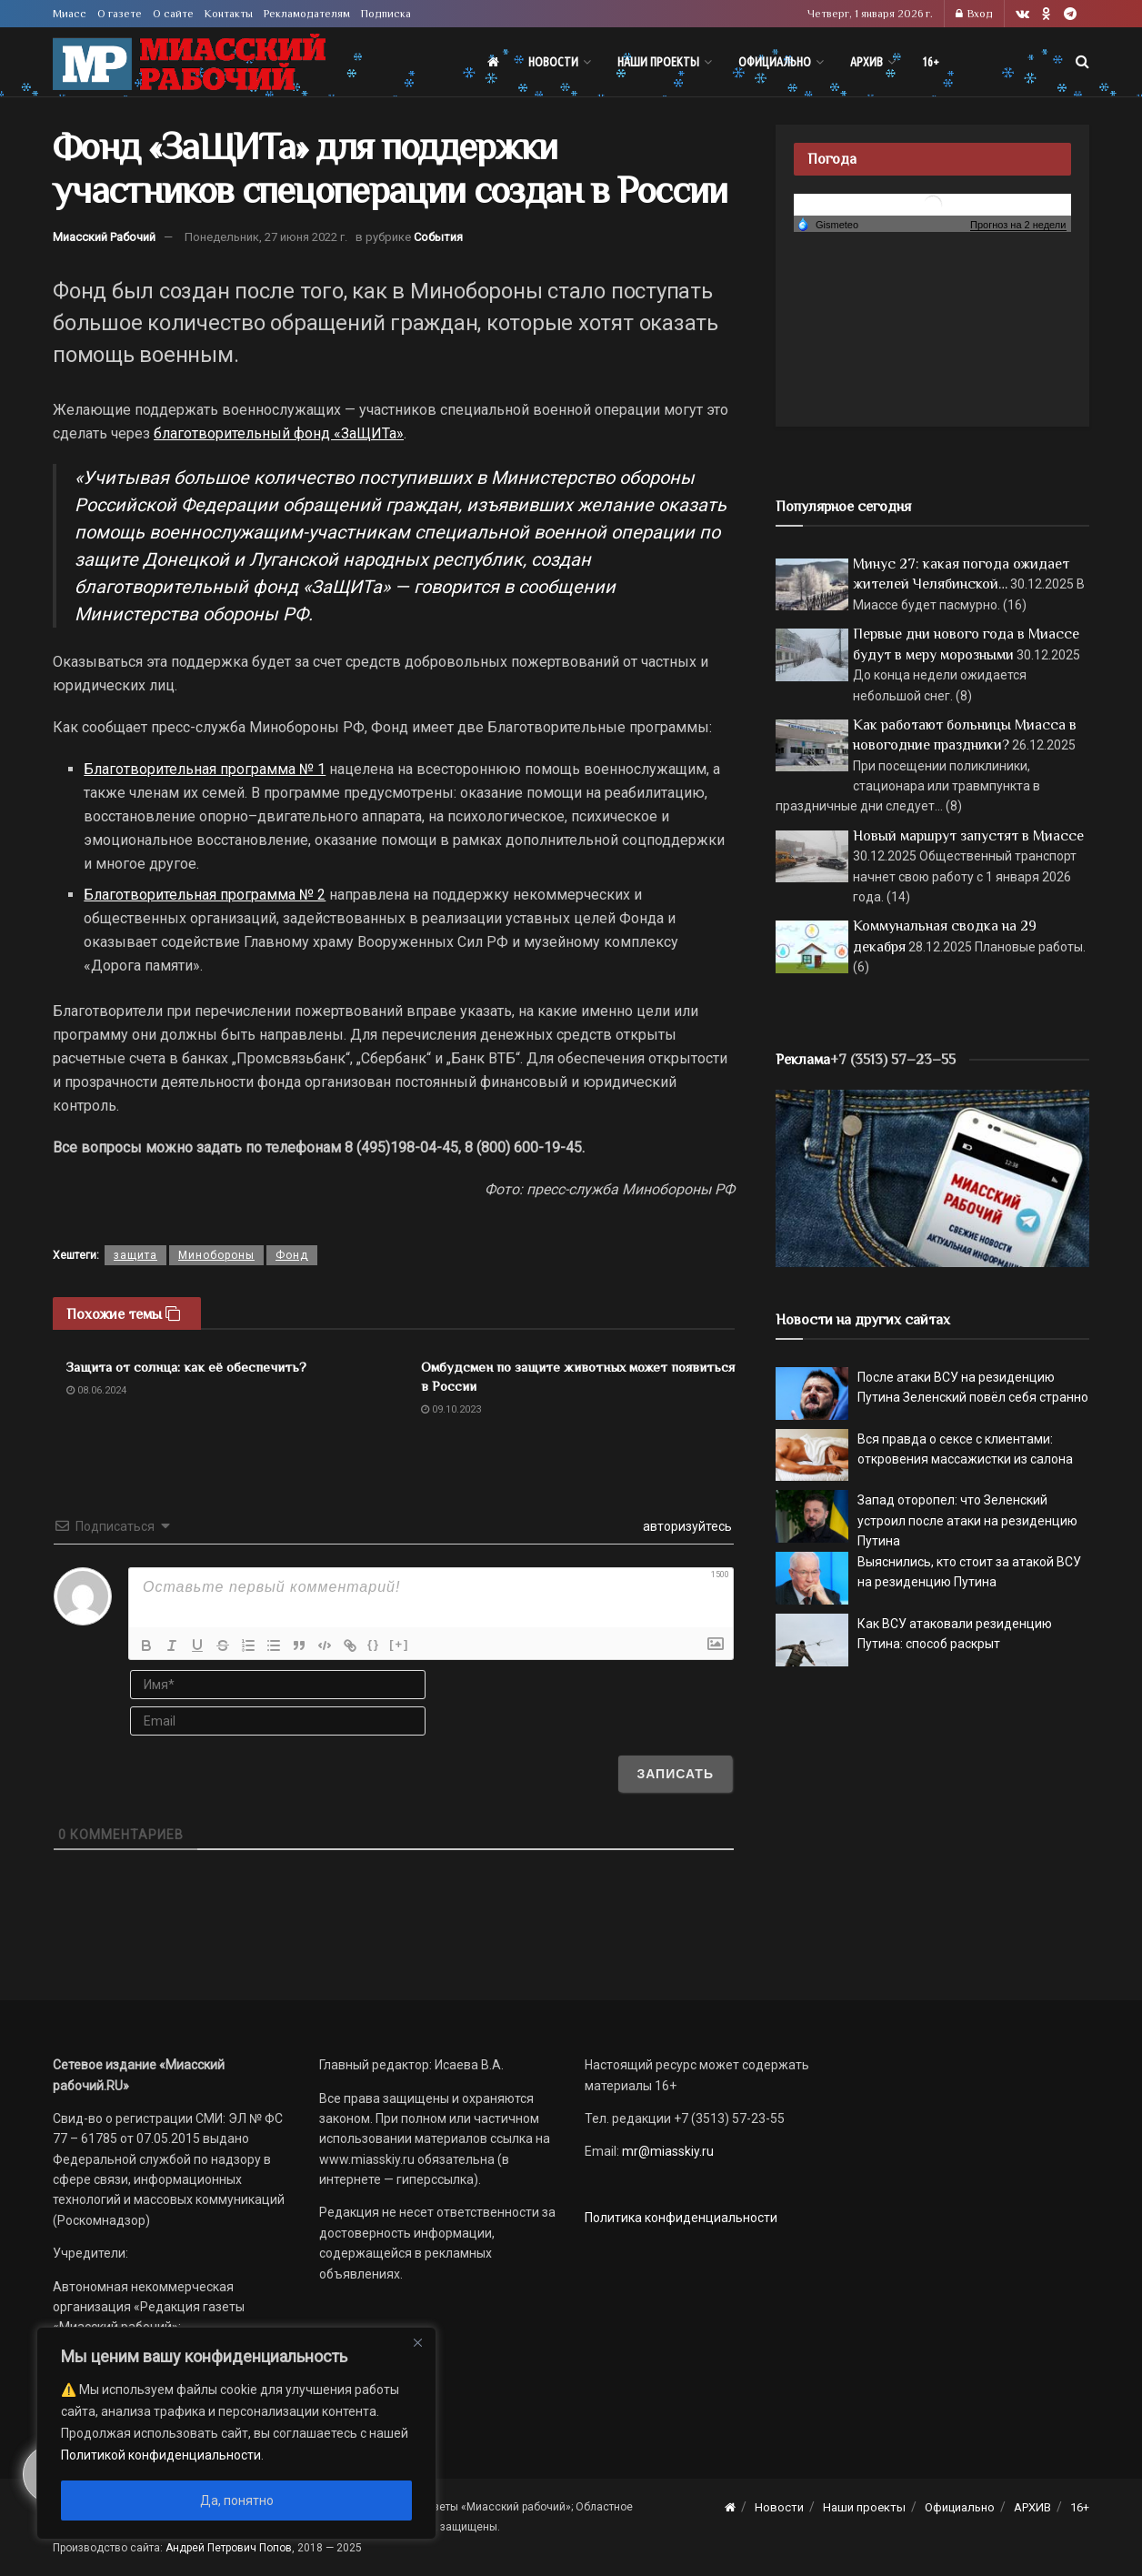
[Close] (417, 2342)
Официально (774, 62)
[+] (399, 1644)
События (438, 237)
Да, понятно (237, 2500)
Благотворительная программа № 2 (205, 894)
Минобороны (216, 1255)
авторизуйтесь (686, 1526)
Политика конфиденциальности (681, 2217)
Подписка (386, 13)
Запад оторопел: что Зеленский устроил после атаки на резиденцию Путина (967, 1520)
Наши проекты (658, 62)
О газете (119, 13)
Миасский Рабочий (104, 237)
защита (135, 1255)
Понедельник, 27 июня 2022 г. (266, 237)
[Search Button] (1082, 61)
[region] (236, 2433)
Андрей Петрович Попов (228, 2547)
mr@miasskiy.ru (666, 2151)
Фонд (291, 1255)
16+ (930, 62)
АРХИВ (866, 62)
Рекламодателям (307, 13)
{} (373, 1644)
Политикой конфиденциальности (161, 2455)
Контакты (229, 13)
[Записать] (675, 1774)
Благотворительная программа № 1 (205, 769)
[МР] (932, 1177)
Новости (553, 62)
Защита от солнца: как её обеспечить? (186, 1366)
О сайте (173, 13)
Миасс (69, 13)
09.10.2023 (451, 1409)
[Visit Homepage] (189, 62)
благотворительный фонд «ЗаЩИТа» (279, 433)
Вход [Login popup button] (974, 13)
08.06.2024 (96, 1390)
